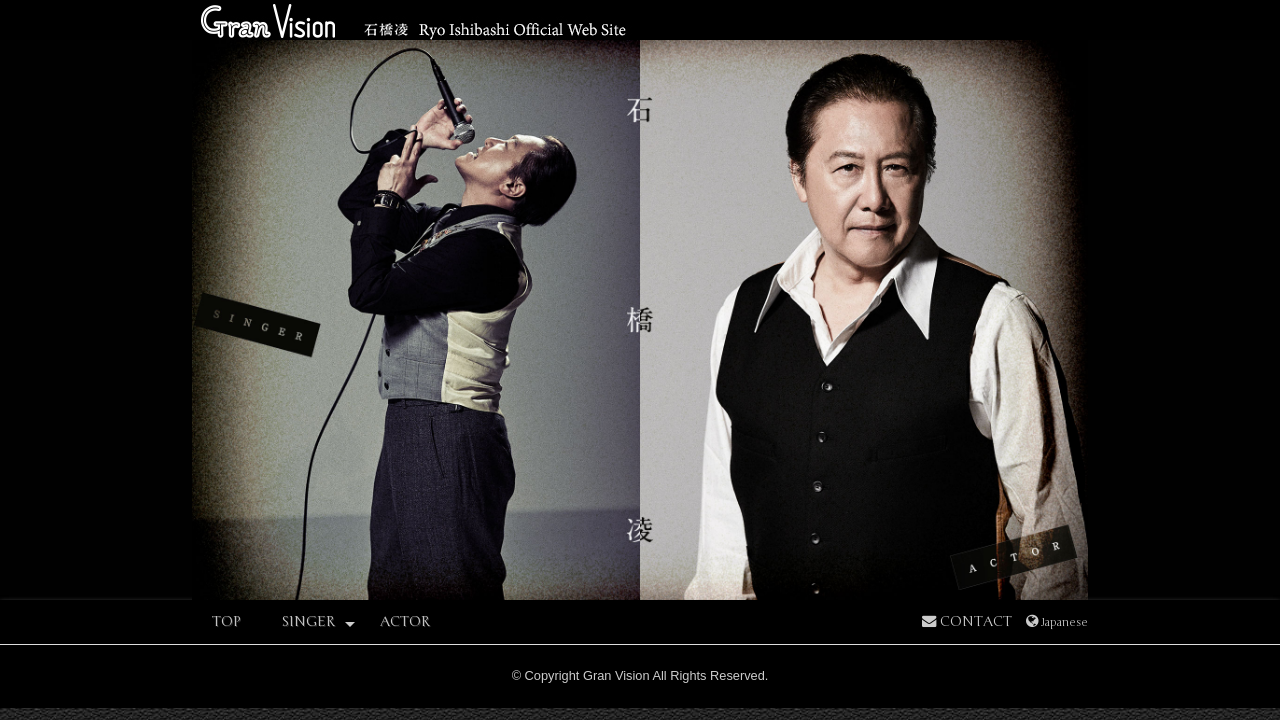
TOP (226, 621)
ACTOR (405, 621)
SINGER (318, 622)
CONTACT (967, 621)
